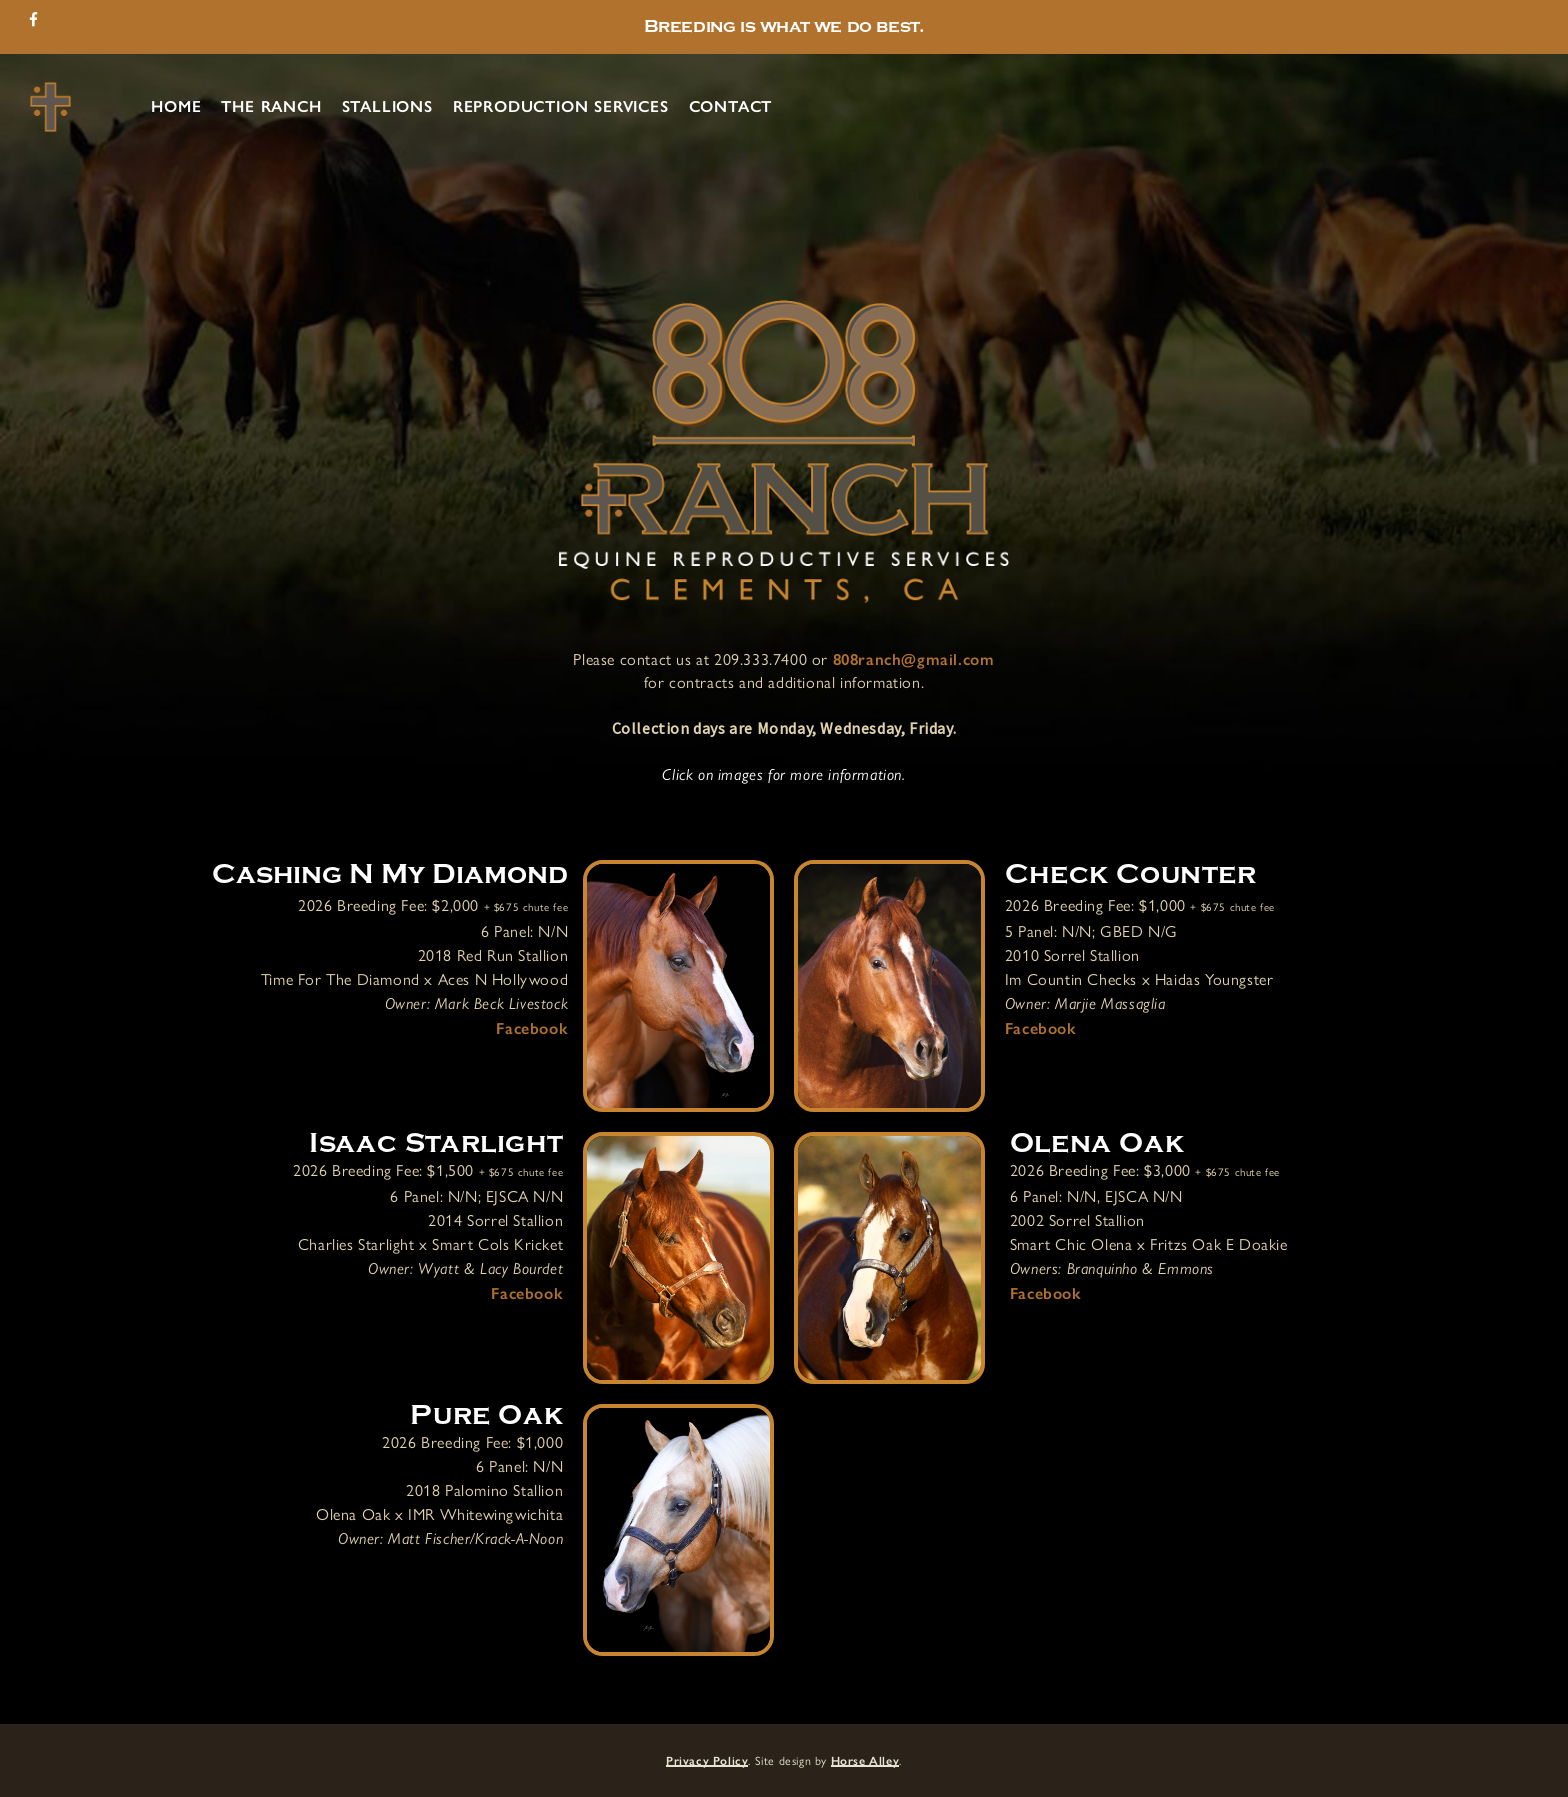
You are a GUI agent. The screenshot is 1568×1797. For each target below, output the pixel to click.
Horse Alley (865, 1761)
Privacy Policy (707, 1761)
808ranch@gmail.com (914, 659)
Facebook (532, 1028)
